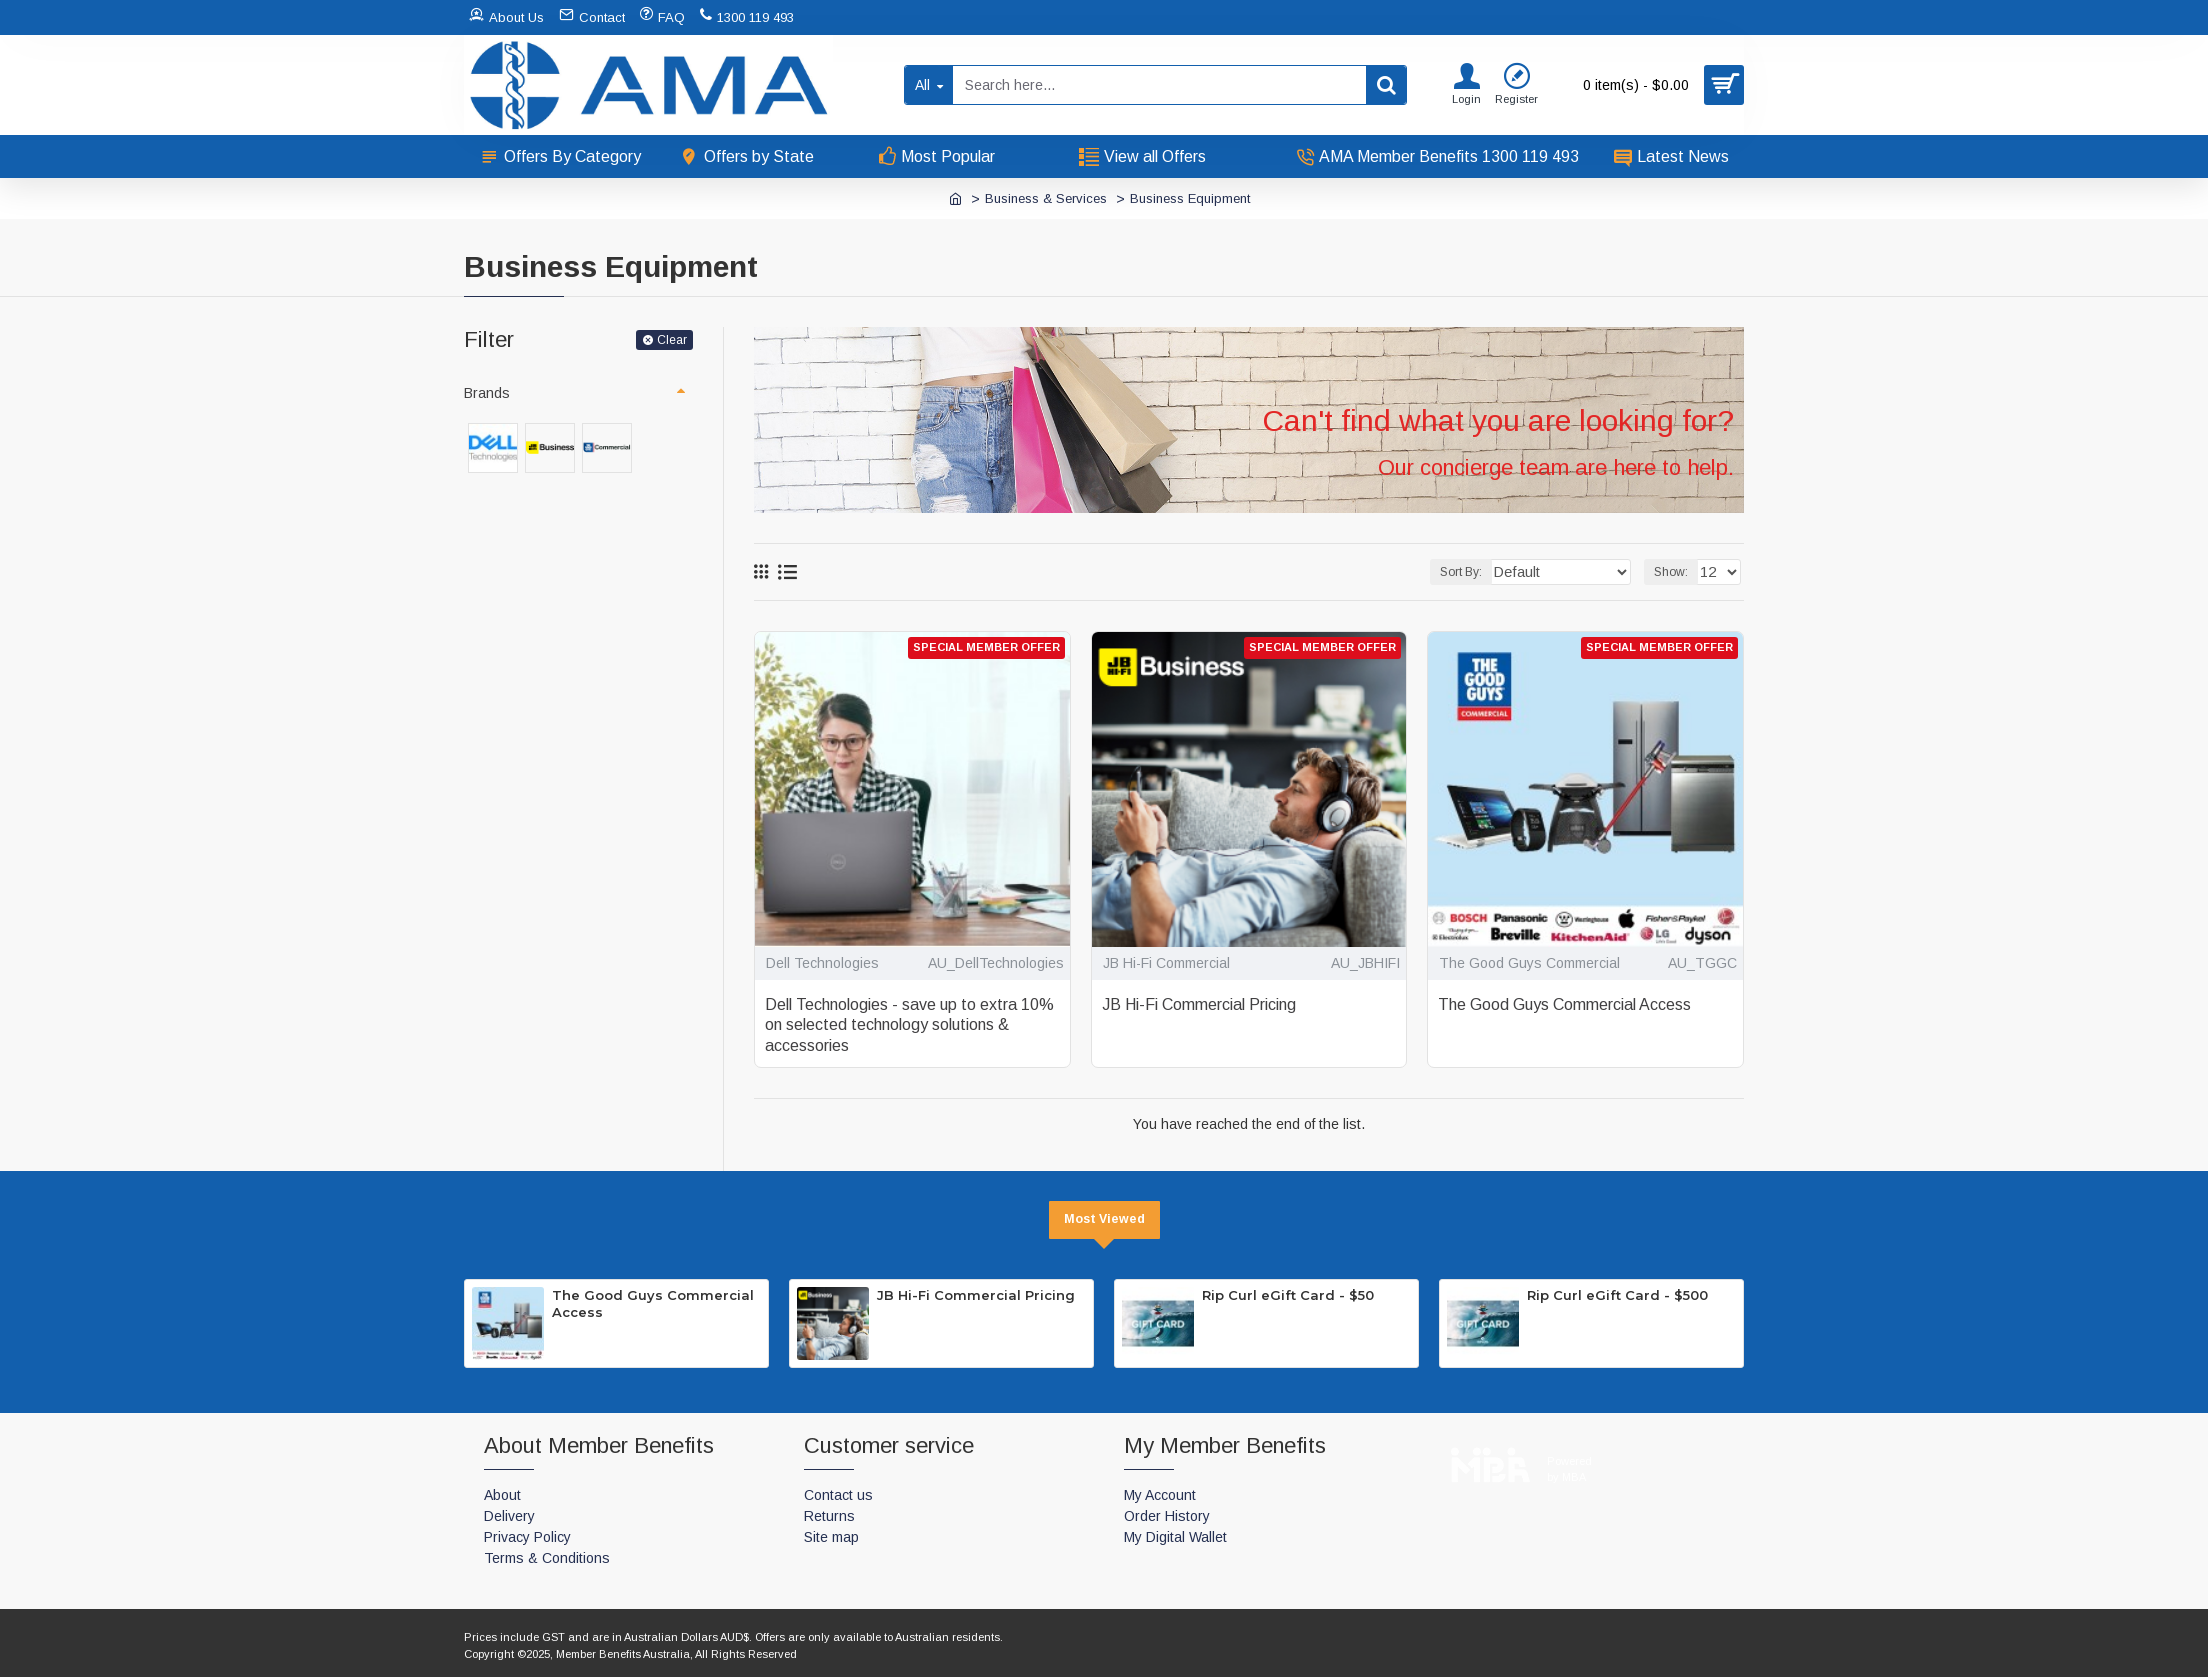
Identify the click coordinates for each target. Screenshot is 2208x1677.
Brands (487, 393)
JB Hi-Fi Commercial (1166, 963)
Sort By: (1482, 572)
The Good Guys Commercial (1529, 963)
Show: (1674, 572)
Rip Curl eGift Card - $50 (1288, 1295)
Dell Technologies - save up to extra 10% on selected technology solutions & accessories (909, 1025)
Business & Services (1046, 198)
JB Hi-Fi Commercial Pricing (1199, 1004)
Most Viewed (1104, 1218)
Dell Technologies (822, 963)
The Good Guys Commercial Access (1564, 1004)
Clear (672, 340)
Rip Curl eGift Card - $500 (1617, 1295)
